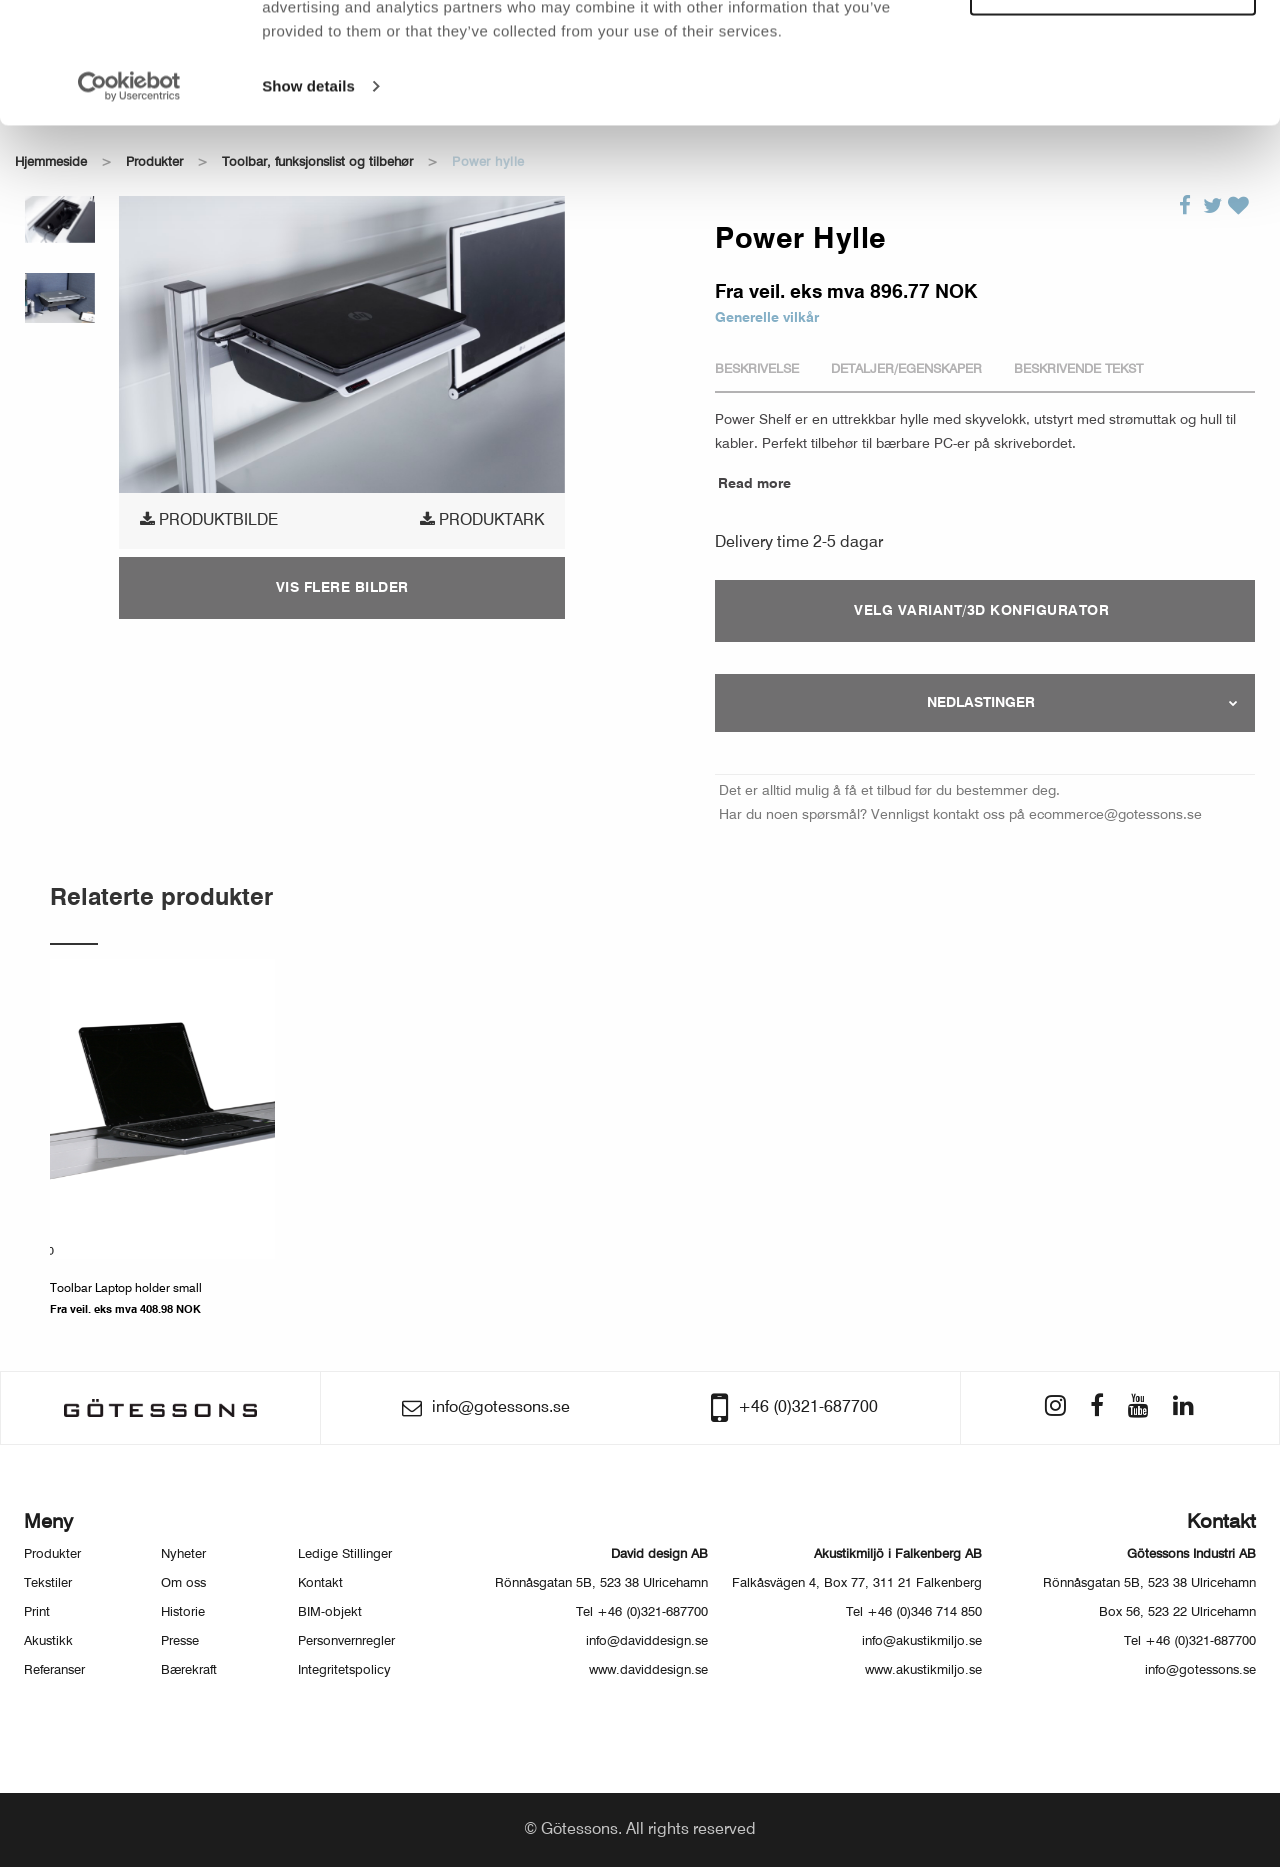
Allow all (1113, 48)
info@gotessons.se (1200, 1670)
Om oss (183, 1583)
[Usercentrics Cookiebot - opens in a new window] (129, 200)
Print (37, 1612)
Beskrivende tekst (1078, 369)
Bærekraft (189, 1670)
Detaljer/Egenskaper (906, 369)
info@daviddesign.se (647, 1641)
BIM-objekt (330, 1612)
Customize (1114, 105)
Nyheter (183, 1554)
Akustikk (48, 1641)
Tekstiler (48, 1583)
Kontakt (320, 1583)
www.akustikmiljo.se (923, 1670)
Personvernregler (346, 1641)
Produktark (482, 520)
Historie (183, 1612)
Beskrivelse (757, 369)
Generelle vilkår (767, 318)
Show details (308, 199)
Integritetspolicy (344, 1670)
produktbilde (209, 520)
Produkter (52, 1554)
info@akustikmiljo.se (922, 1641)
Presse (180, 1641)
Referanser (54, 1670)
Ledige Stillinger (345, 1554)
